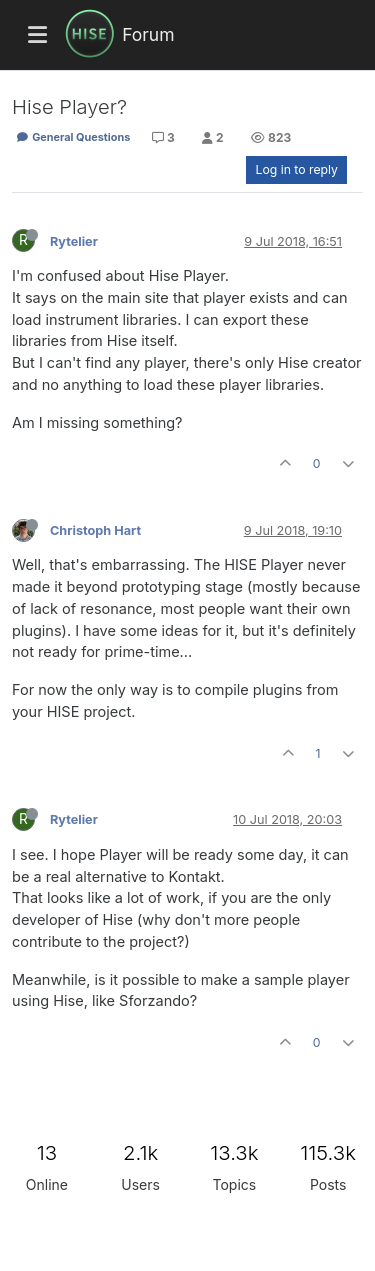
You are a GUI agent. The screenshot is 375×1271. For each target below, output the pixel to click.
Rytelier (74, 241)
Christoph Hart (95, 530)
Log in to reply (296, 169)
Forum (148, 34)
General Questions (73, 137)
